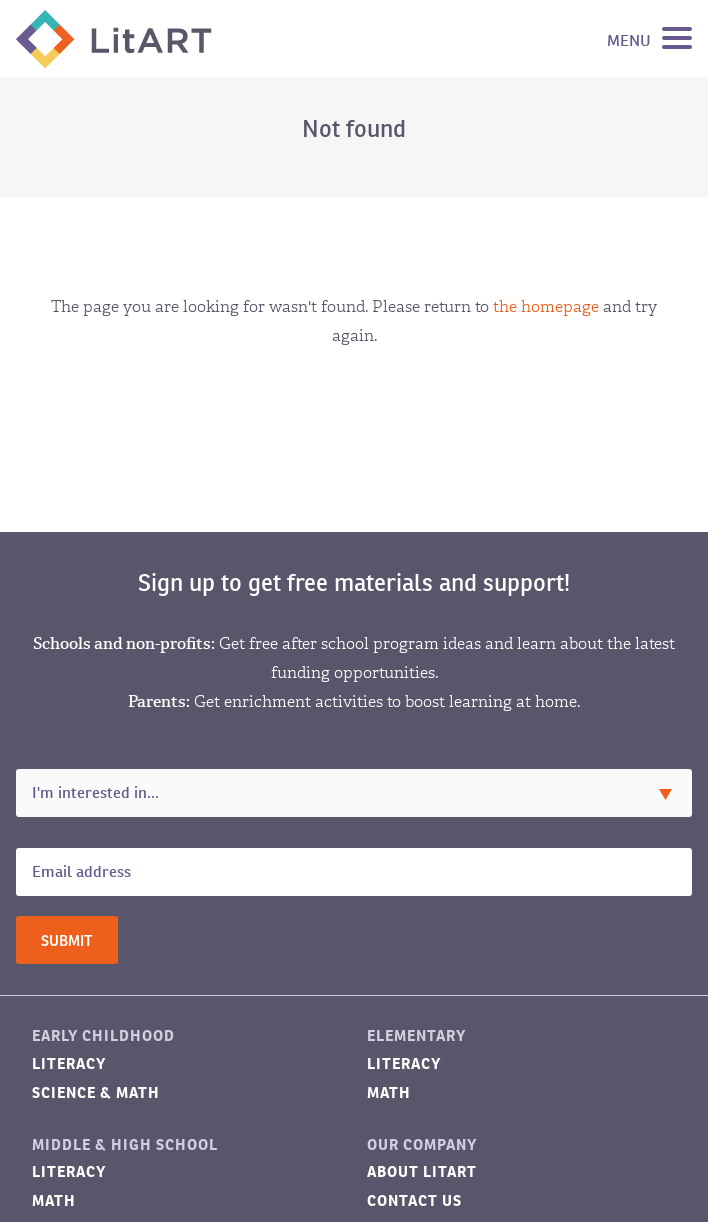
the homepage (546, 306)
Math (389, 1092)
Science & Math (96, 1092)
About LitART (422, 1171)
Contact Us (414, 1200)
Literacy (69, 1063)
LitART (114, 39)
